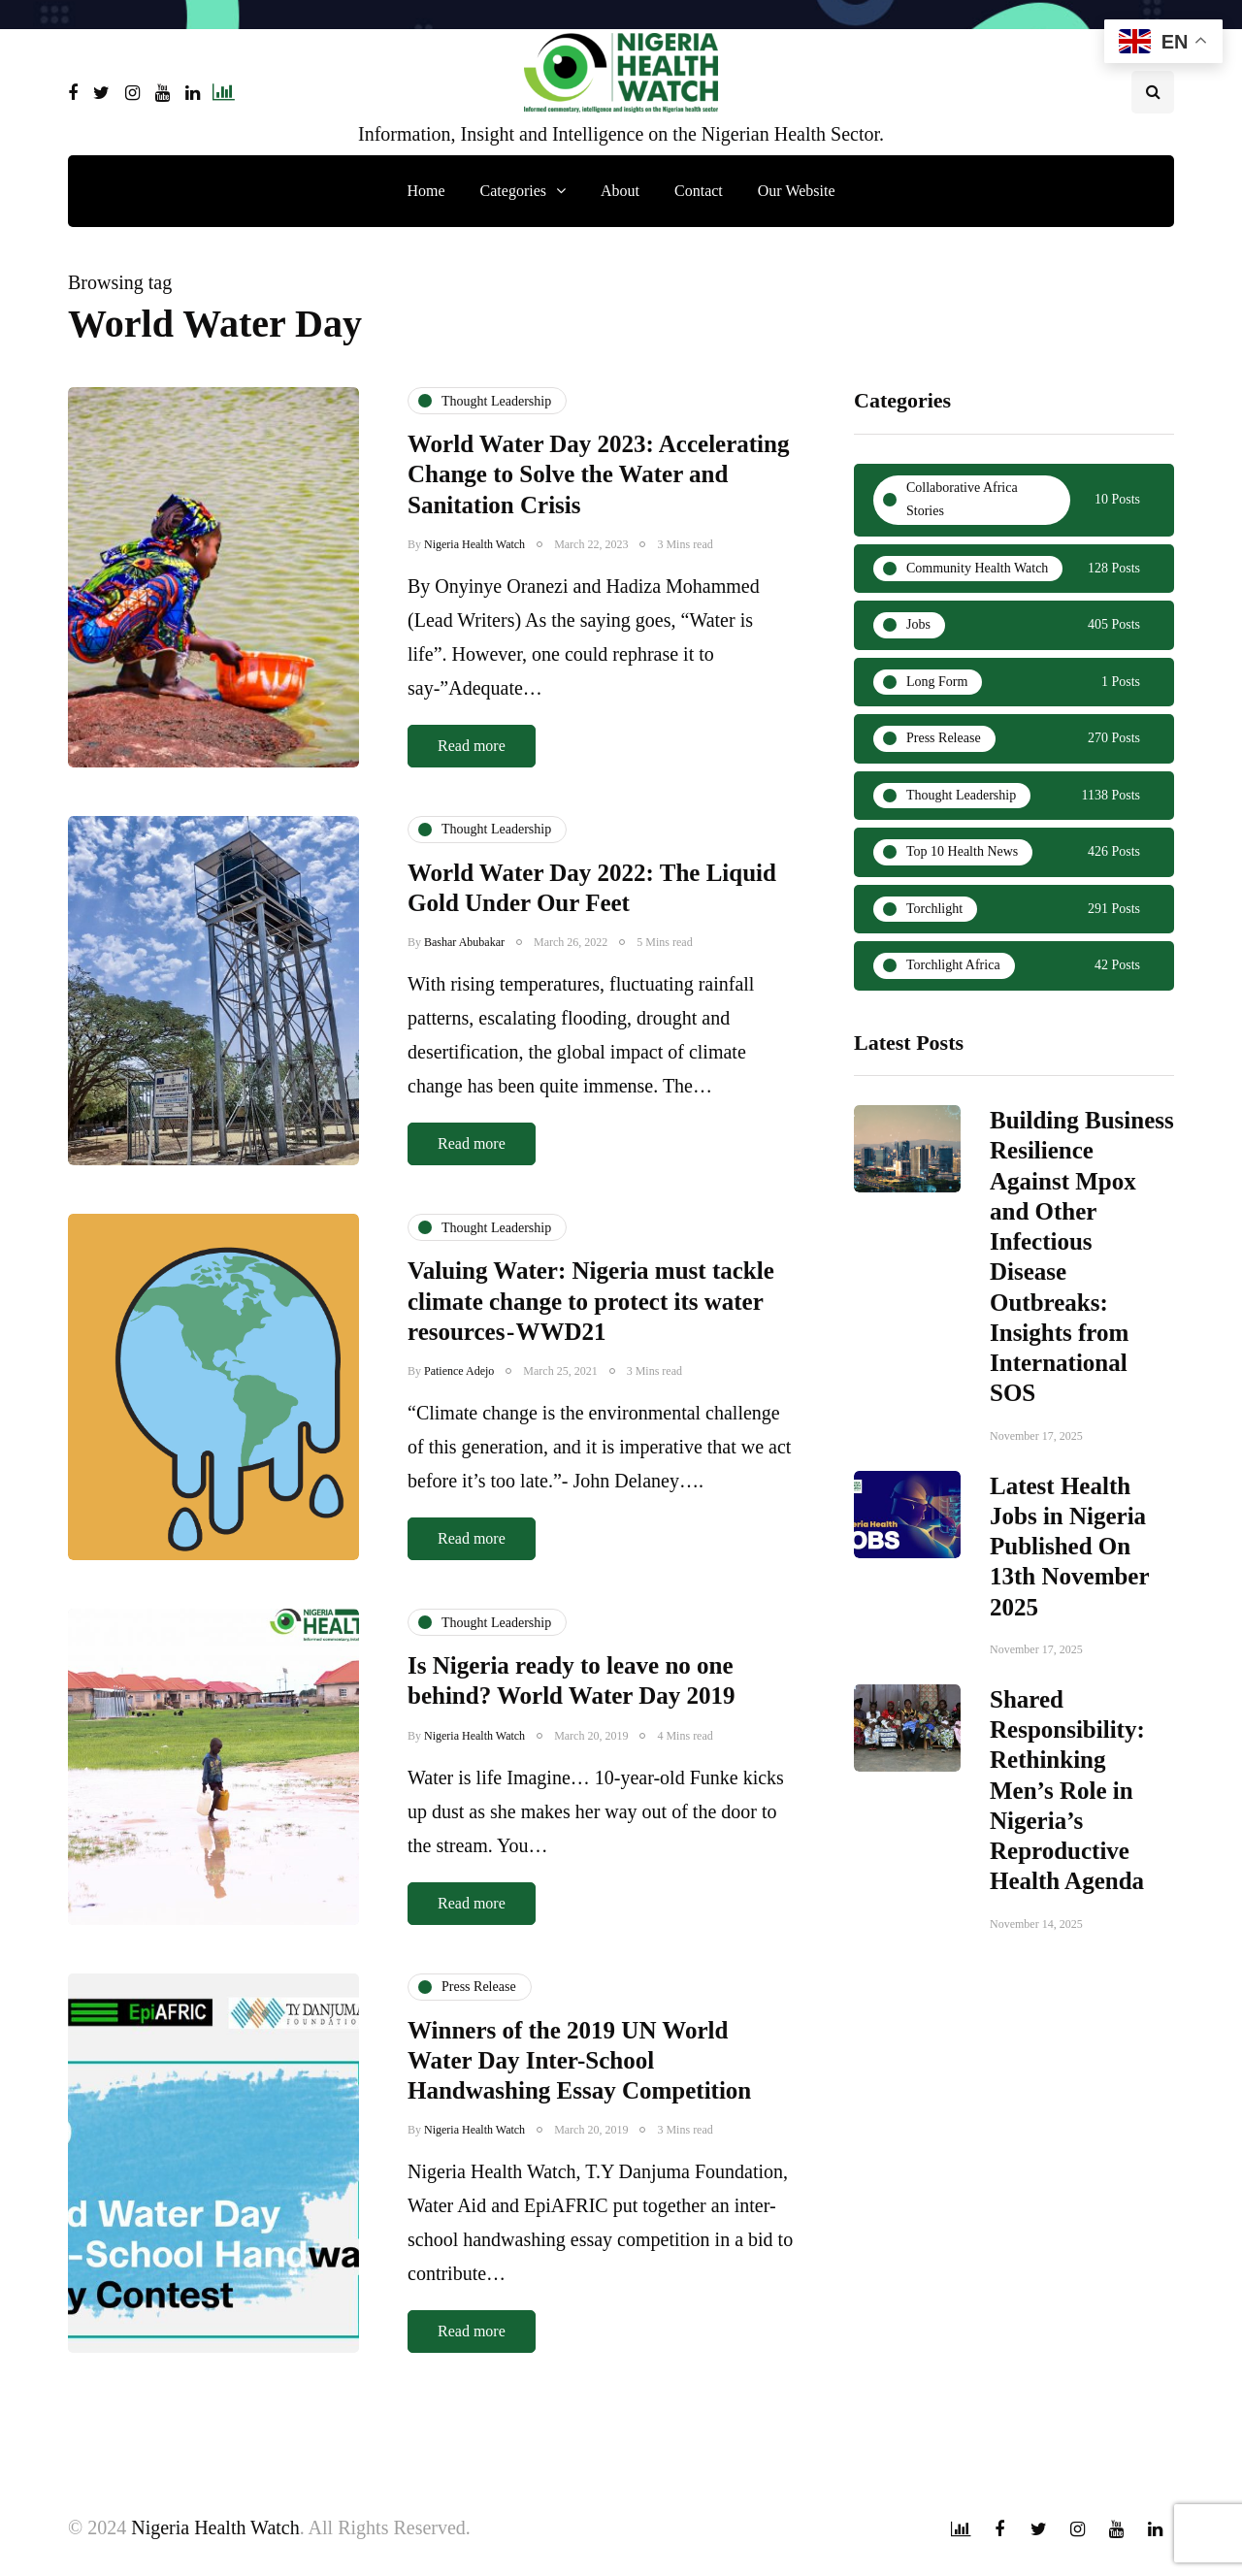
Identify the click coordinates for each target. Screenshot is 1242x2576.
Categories (513, 190)
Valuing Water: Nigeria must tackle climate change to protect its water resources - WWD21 (591, 1348)
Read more (472, 745)
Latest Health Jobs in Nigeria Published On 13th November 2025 (1069, 1570)
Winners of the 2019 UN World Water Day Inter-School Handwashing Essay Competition (579, 2107)
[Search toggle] (1152, 92)
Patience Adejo (459, 1418)
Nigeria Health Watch (474, 544)
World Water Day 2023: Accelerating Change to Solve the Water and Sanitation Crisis (598, 474)
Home (425, 190)
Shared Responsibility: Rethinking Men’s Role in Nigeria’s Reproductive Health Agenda (1067, 1814)
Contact (698, 190)
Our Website (796, 190)
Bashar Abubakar (464, 989)
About (620, 190)
